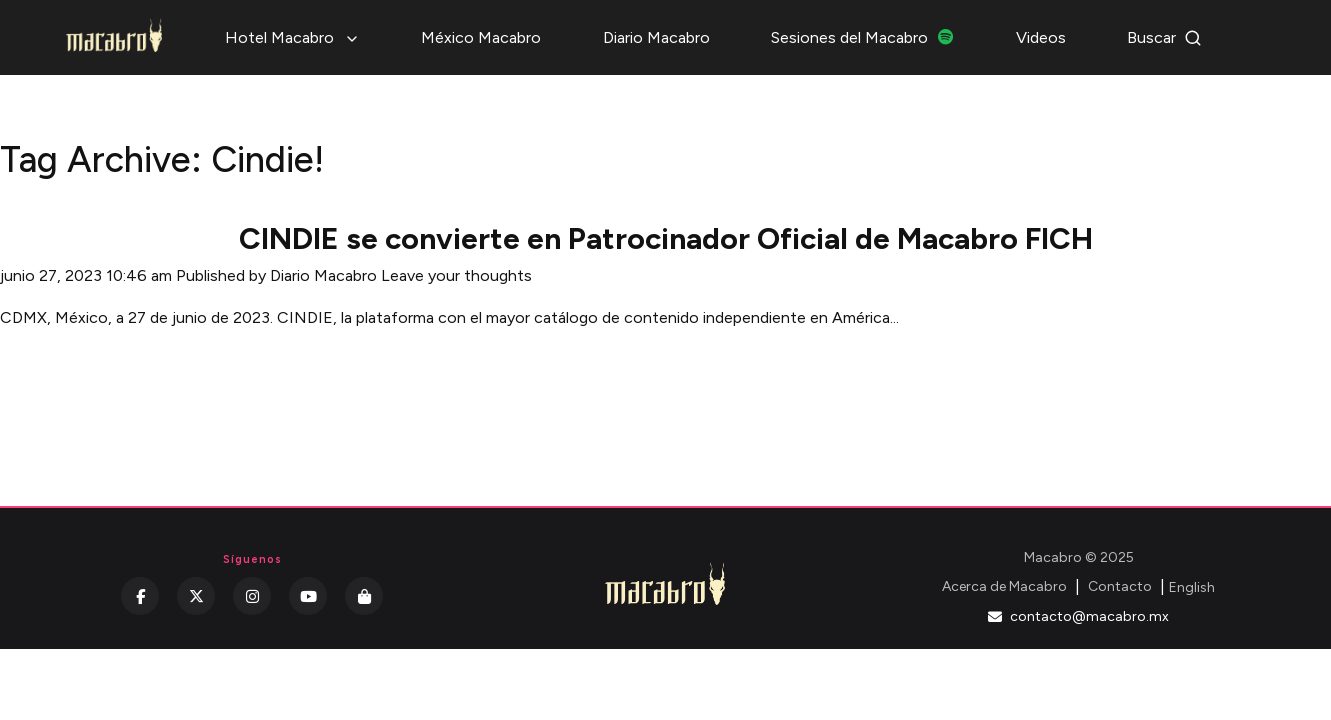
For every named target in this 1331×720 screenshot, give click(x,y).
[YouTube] (308, 596)
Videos (1041, 37)
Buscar (1164, 37)
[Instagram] (252, 596)
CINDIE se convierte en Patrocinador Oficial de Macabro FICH (666, 238)
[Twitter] (196, 596)
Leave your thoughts (456, 275)
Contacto (1120, 586)
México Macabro (481, 37)
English (1192, 587)
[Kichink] (364, 596)
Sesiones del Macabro (862, 37)
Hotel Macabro (292, 37)
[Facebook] (140, 596)
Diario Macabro (656, 37)
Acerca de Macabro (1004, 586)
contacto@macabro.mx (1078, 616)
